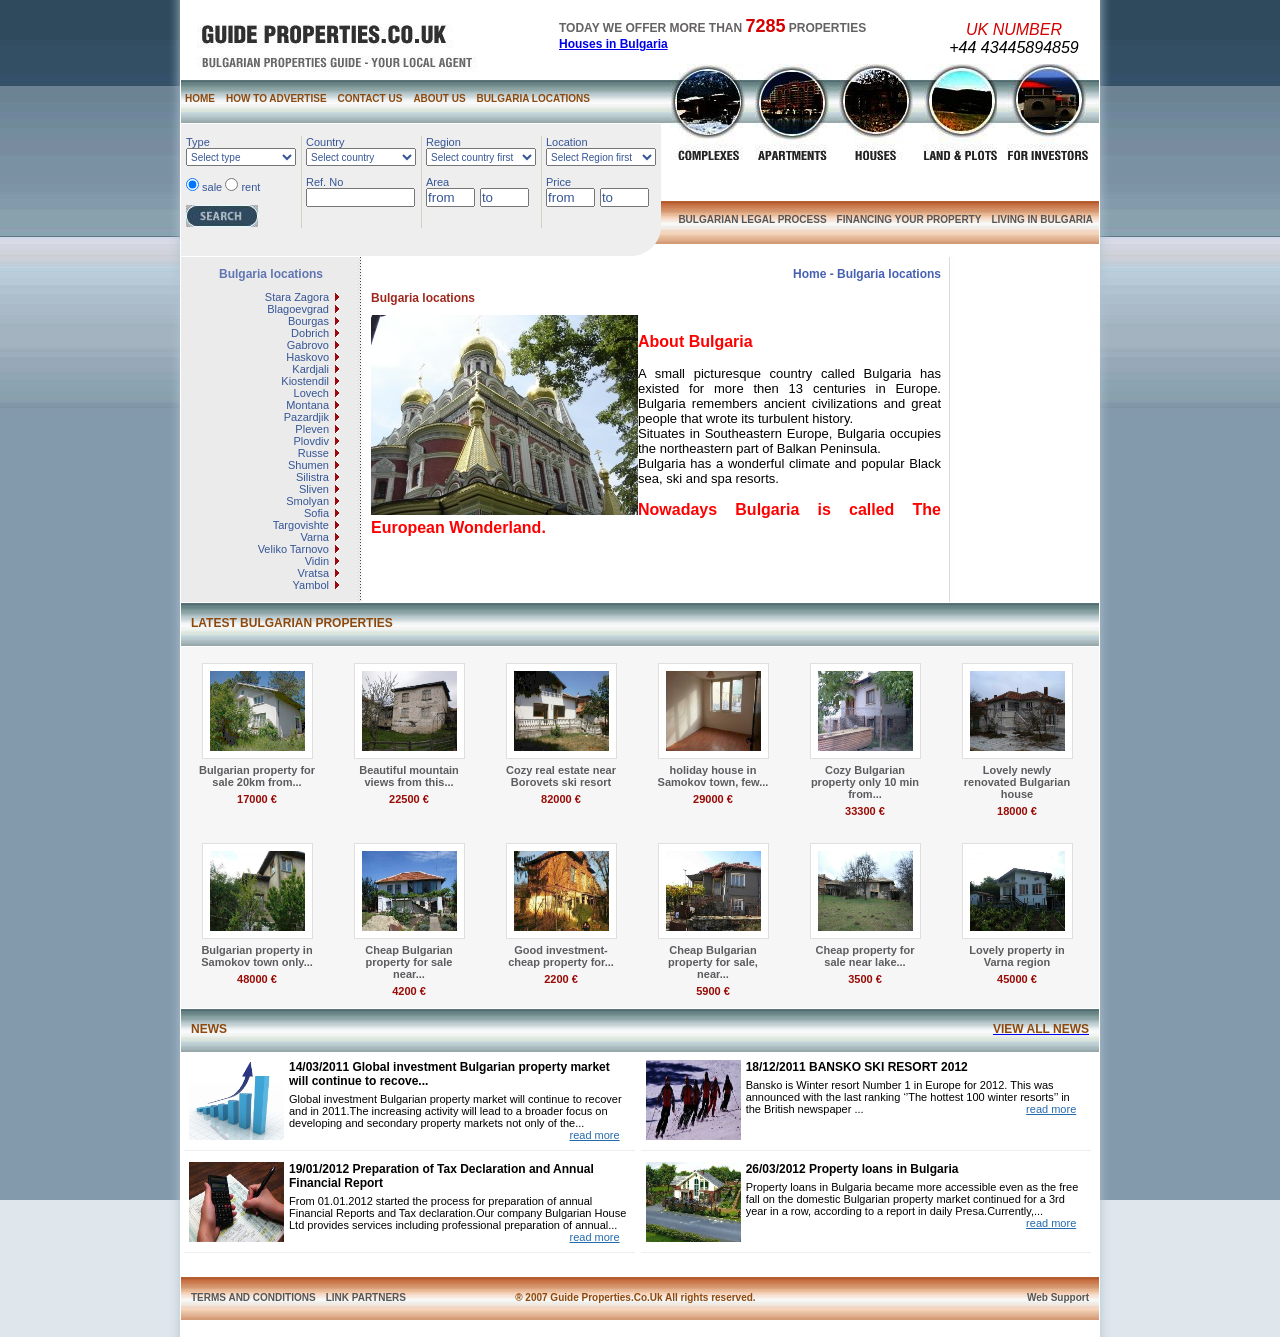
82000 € (561, 799)
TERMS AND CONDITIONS (253, 1297)
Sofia (316, 513)
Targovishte (301, 525)
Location (567, 142)
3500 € (865, 979)
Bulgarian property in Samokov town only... (257, 956)
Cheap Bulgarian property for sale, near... (713, 962)
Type (198, 142)
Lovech (311, 393)
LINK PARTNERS (366, 1297)
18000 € (1017, 811)
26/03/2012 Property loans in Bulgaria (852, 1169)
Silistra (312, 477)
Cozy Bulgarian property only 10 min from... (865, 782)
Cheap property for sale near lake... (864, 956)
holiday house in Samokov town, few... (713, 776)
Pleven (312, 429)
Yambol (311, 585)
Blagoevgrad (298, 309)
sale (212, 187)
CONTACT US (370, 98)
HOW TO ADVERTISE (276, 98)
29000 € (713, 799)
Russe (313, 453)
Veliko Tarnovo (293, 549)
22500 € (409, 799)
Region (443, 142)
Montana (307, 405)
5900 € (713, 991)
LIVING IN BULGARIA (1042, 219)
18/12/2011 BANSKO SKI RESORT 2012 (857, 1067)
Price (558, 182)
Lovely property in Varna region (1016, 956)
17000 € (257, 799)
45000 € (1017, 979)
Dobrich (310, 333)
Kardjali (310, 369)
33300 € (865, 811)
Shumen (308, 465)
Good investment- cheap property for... (561, 956)
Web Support (1058, 1297)
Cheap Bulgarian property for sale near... (408, 962)
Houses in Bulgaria (613, 44)
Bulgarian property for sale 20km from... (257, 776)
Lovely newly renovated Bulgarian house (1017, 782)
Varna (314, 537)
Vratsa (313, 573)
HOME (200, 98)
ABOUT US (439, 98)
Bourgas (308, 321)
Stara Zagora (297, 297)
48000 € (257, 979)
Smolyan (307, 501)
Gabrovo (308, 345)
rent (250, 187)
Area (437, 182)
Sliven (314, 489)
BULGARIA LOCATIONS (533, 98)
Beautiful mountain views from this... (409, 776)
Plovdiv (311, 441)
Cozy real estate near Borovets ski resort (561, 776)
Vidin (317, 561)
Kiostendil (305, 381)
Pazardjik (306, 417)
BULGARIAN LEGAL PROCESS (752, 219)
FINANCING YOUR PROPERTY (909, 219)
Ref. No (324, 182)
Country (325, 142)
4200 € (409, 991)
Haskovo (307, 357)
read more (594, 1135)
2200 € (561, 979)
